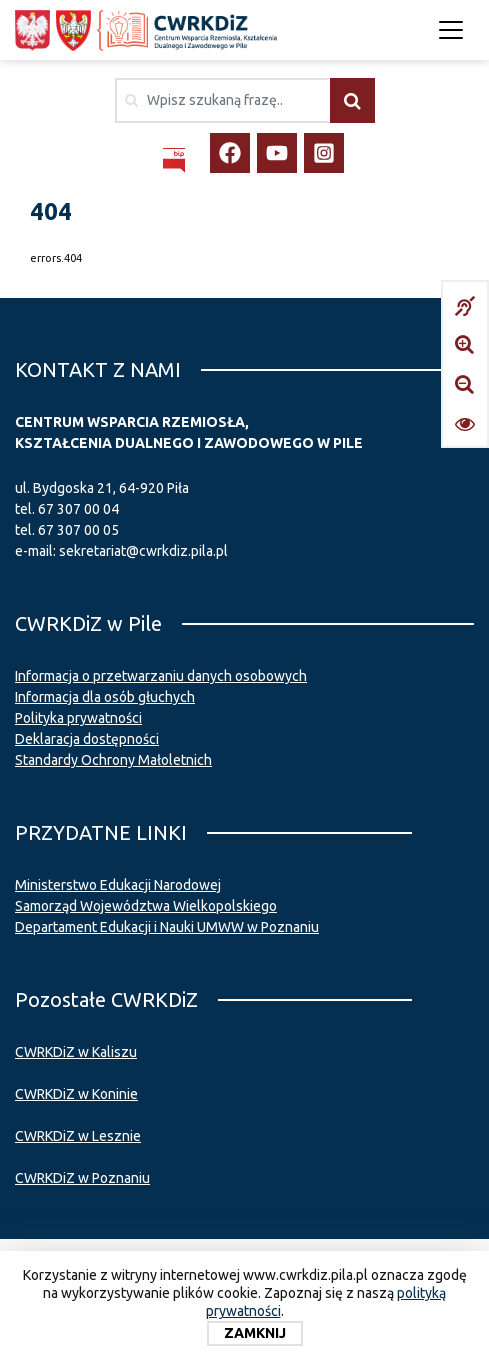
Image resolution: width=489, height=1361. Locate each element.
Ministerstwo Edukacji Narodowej (118, 885)
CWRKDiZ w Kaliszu (76, 1052)
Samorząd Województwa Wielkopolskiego (146, 906)
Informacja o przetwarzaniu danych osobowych (161, 676)
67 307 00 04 (78, 509)
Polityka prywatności (78, 718)
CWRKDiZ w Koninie (76, 1094)
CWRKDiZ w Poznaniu (82, 1178)
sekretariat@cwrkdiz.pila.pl (143, 551)
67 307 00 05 (78, 530)
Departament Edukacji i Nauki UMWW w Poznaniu (167, 927)
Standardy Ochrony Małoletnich (113, 760)
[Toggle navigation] (451, 30)
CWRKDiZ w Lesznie (78, 1136)
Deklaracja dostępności (87, 739)
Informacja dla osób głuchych (105, 697)
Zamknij (255, 1333)
